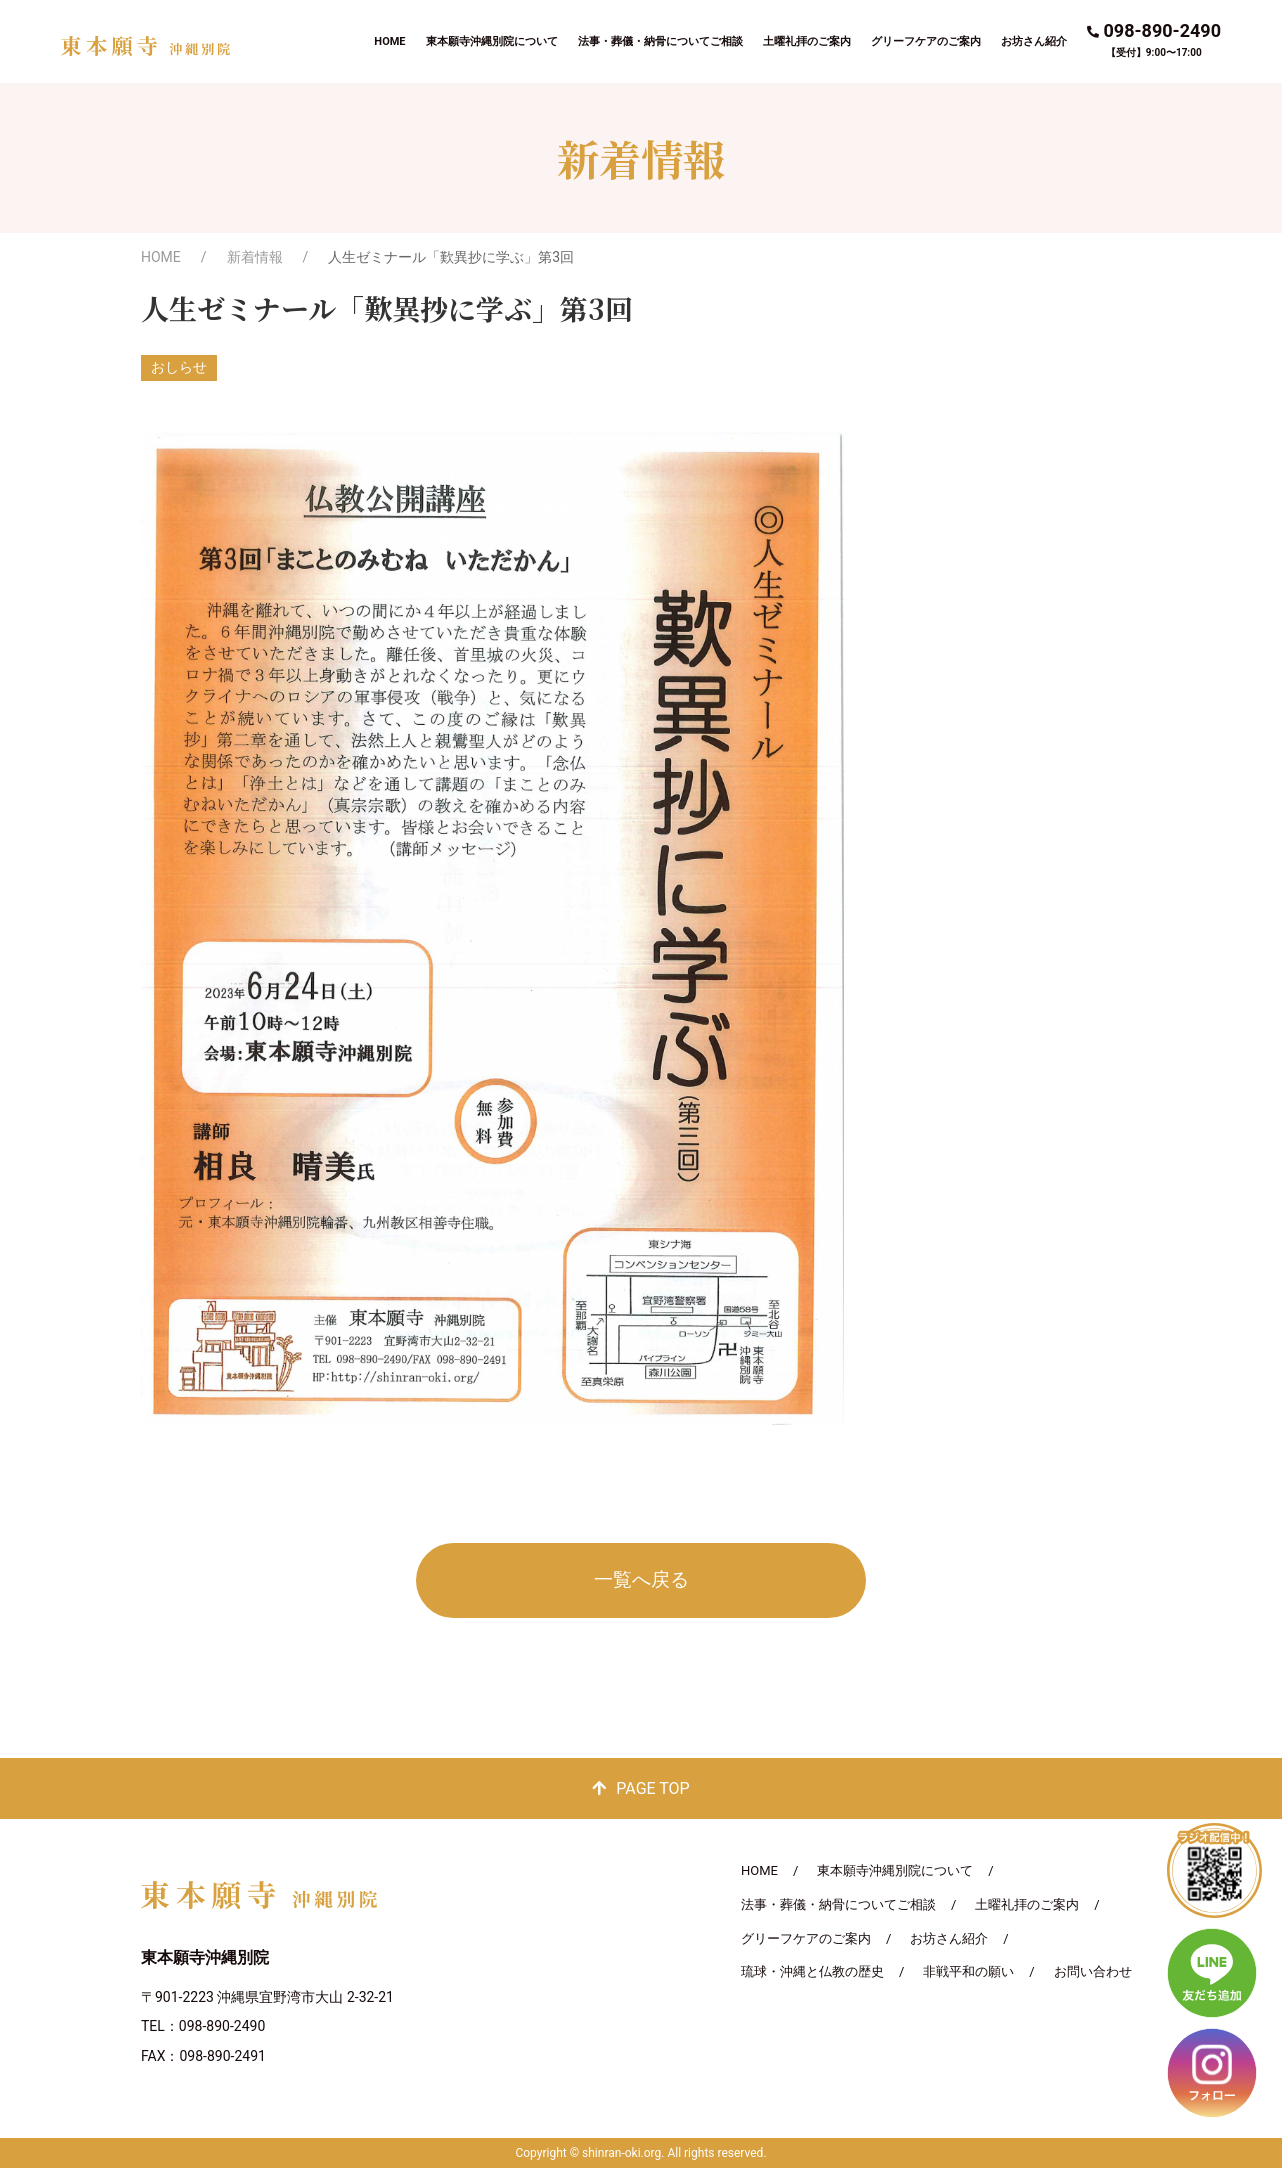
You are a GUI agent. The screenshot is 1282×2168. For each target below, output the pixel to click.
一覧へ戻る (641, 1579)
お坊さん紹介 (1034, 41)
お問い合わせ (1093, 1971)
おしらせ (179, 367)
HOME (389, 41)
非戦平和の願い (968, 1971)
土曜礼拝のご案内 (807, 41)
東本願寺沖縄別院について (492, 41)
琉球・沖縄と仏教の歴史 (812, 1971)
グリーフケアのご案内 (926, 41)
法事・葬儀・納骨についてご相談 (660, 41)
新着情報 (255, 257)
